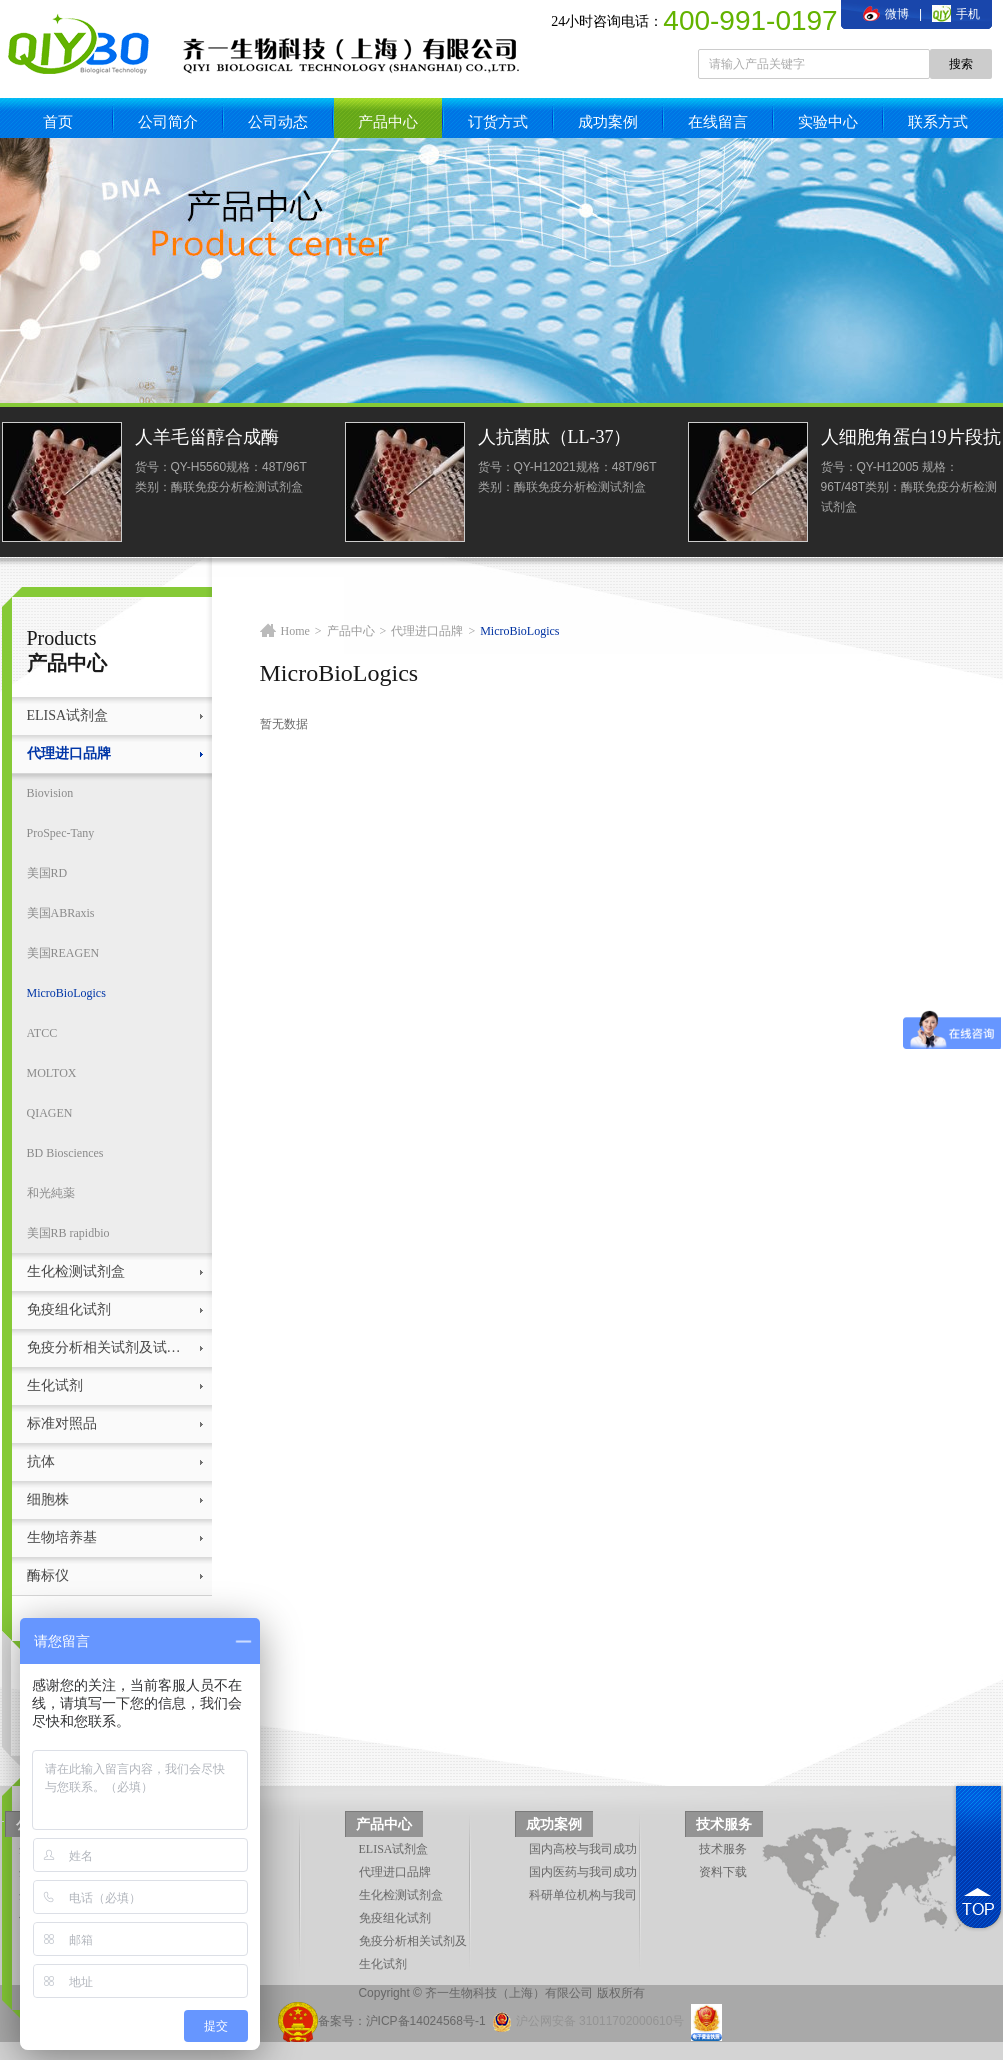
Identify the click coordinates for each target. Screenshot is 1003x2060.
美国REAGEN (63, 953)
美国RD (47, 873)
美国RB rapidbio (68, 1233)
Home (295, 631)
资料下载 (723, 1872)
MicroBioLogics (66, 993)
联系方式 (938, 121)
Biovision (50, 793)
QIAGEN (50, 1113)
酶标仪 (48, 1575)
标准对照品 (62, 1423)
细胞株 (48, 1499)
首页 (58, 121)
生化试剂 (55, 1385)
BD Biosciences (65, 1153)
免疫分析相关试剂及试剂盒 (109, 1347)
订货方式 (498, 121)
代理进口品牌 (69, 753)
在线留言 (718, 121)
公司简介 (168, 121)
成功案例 (608, 121)
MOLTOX (52, 1073)
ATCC (42, 1033)
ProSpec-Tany (61, 833)
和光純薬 (51, 1193)
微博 (886, 14)
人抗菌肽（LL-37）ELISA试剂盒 (555, 439)
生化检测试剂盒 (76, 1271)
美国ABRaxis (61, 913)
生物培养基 (62, 1537)
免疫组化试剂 (69, 1309)
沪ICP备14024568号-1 (426, 2021)
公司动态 (278, 121)
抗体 (41, 1461)
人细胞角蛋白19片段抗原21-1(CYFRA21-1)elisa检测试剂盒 (911, 439)
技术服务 (724, 1824)
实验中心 (828, 121)
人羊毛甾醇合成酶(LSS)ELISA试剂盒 (209, 439)
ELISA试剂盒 (68, 715)
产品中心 (388, 121)
